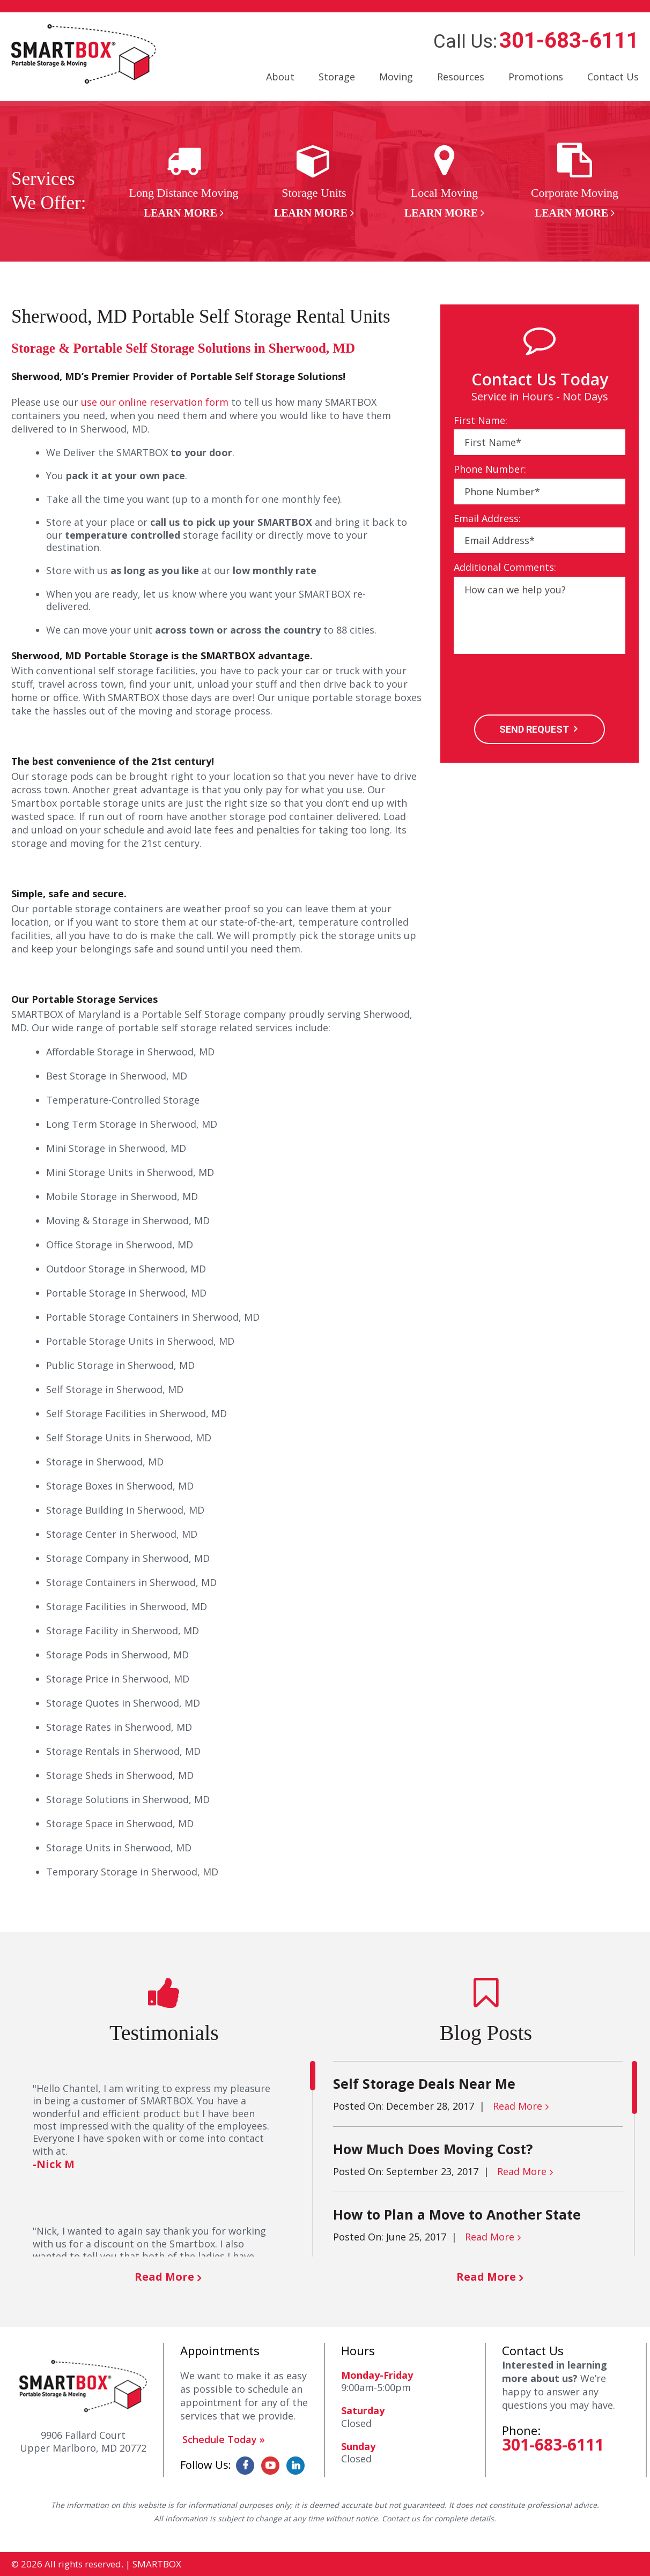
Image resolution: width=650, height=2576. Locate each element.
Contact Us (613, 76)
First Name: (480, 420)
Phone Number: (490, 469)
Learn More (180, 213)
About (280, 76)
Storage (337, 76)
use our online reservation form (154, 402)
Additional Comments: (505, 567)
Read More (164, 2276)
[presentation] (535, 685)
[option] (184, 181)
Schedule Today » (223, 2439)
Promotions (535, 76)
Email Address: (487, 518)
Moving (396, 76)
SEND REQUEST (534, 729)
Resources (460, 76)
